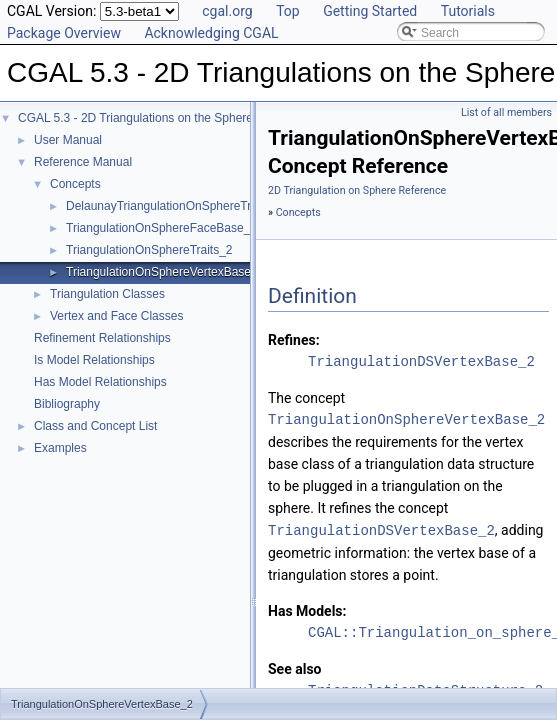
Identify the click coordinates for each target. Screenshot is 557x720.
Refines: (294, 340)
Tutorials (468, 11)
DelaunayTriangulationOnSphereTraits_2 (174, 206)
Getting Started (370, 11)
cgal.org (227, 11)
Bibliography (67, 404)
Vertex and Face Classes (116, 316)
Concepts (75, 184)
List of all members (506, 112)
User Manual (68, 140)
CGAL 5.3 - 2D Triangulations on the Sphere (135, 118)
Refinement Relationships (102, 338)
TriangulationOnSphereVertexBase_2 (165, 272)
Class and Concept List (95, 426)
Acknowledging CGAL (211, 33)
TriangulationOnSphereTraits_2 (149, 250)
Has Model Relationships (100, 382)
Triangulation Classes (107, 294)
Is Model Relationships (94, 360)
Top (288, 11)
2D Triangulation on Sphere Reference (357, 190)
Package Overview (64, 33)
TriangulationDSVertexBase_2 (421, 361)
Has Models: (307, 610)
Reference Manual (83, 162)
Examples (60, 448)
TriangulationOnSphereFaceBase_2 (161, 228)
